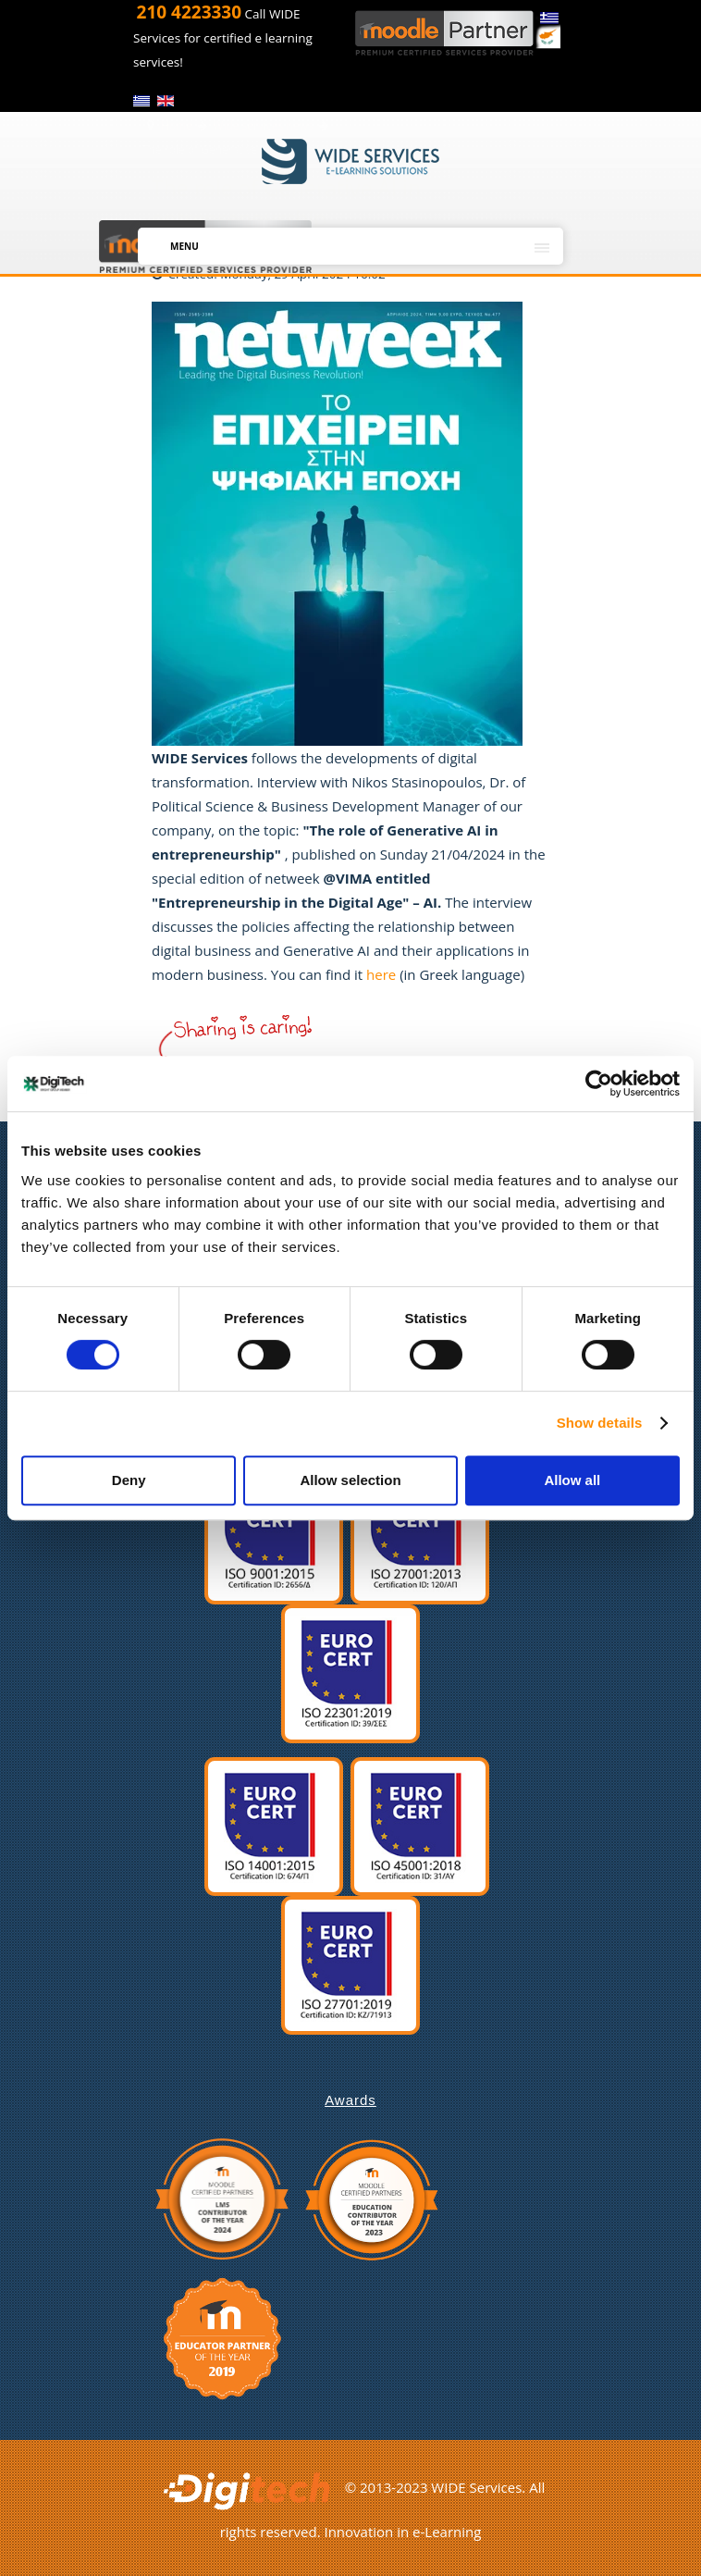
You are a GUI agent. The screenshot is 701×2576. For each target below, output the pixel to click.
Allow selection (350, 1480)
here (383, 974)
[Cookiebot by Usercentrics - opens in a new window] (599, 1083)
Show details (600, 1422)
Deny (129, 1480)
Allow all (572, 1480)
